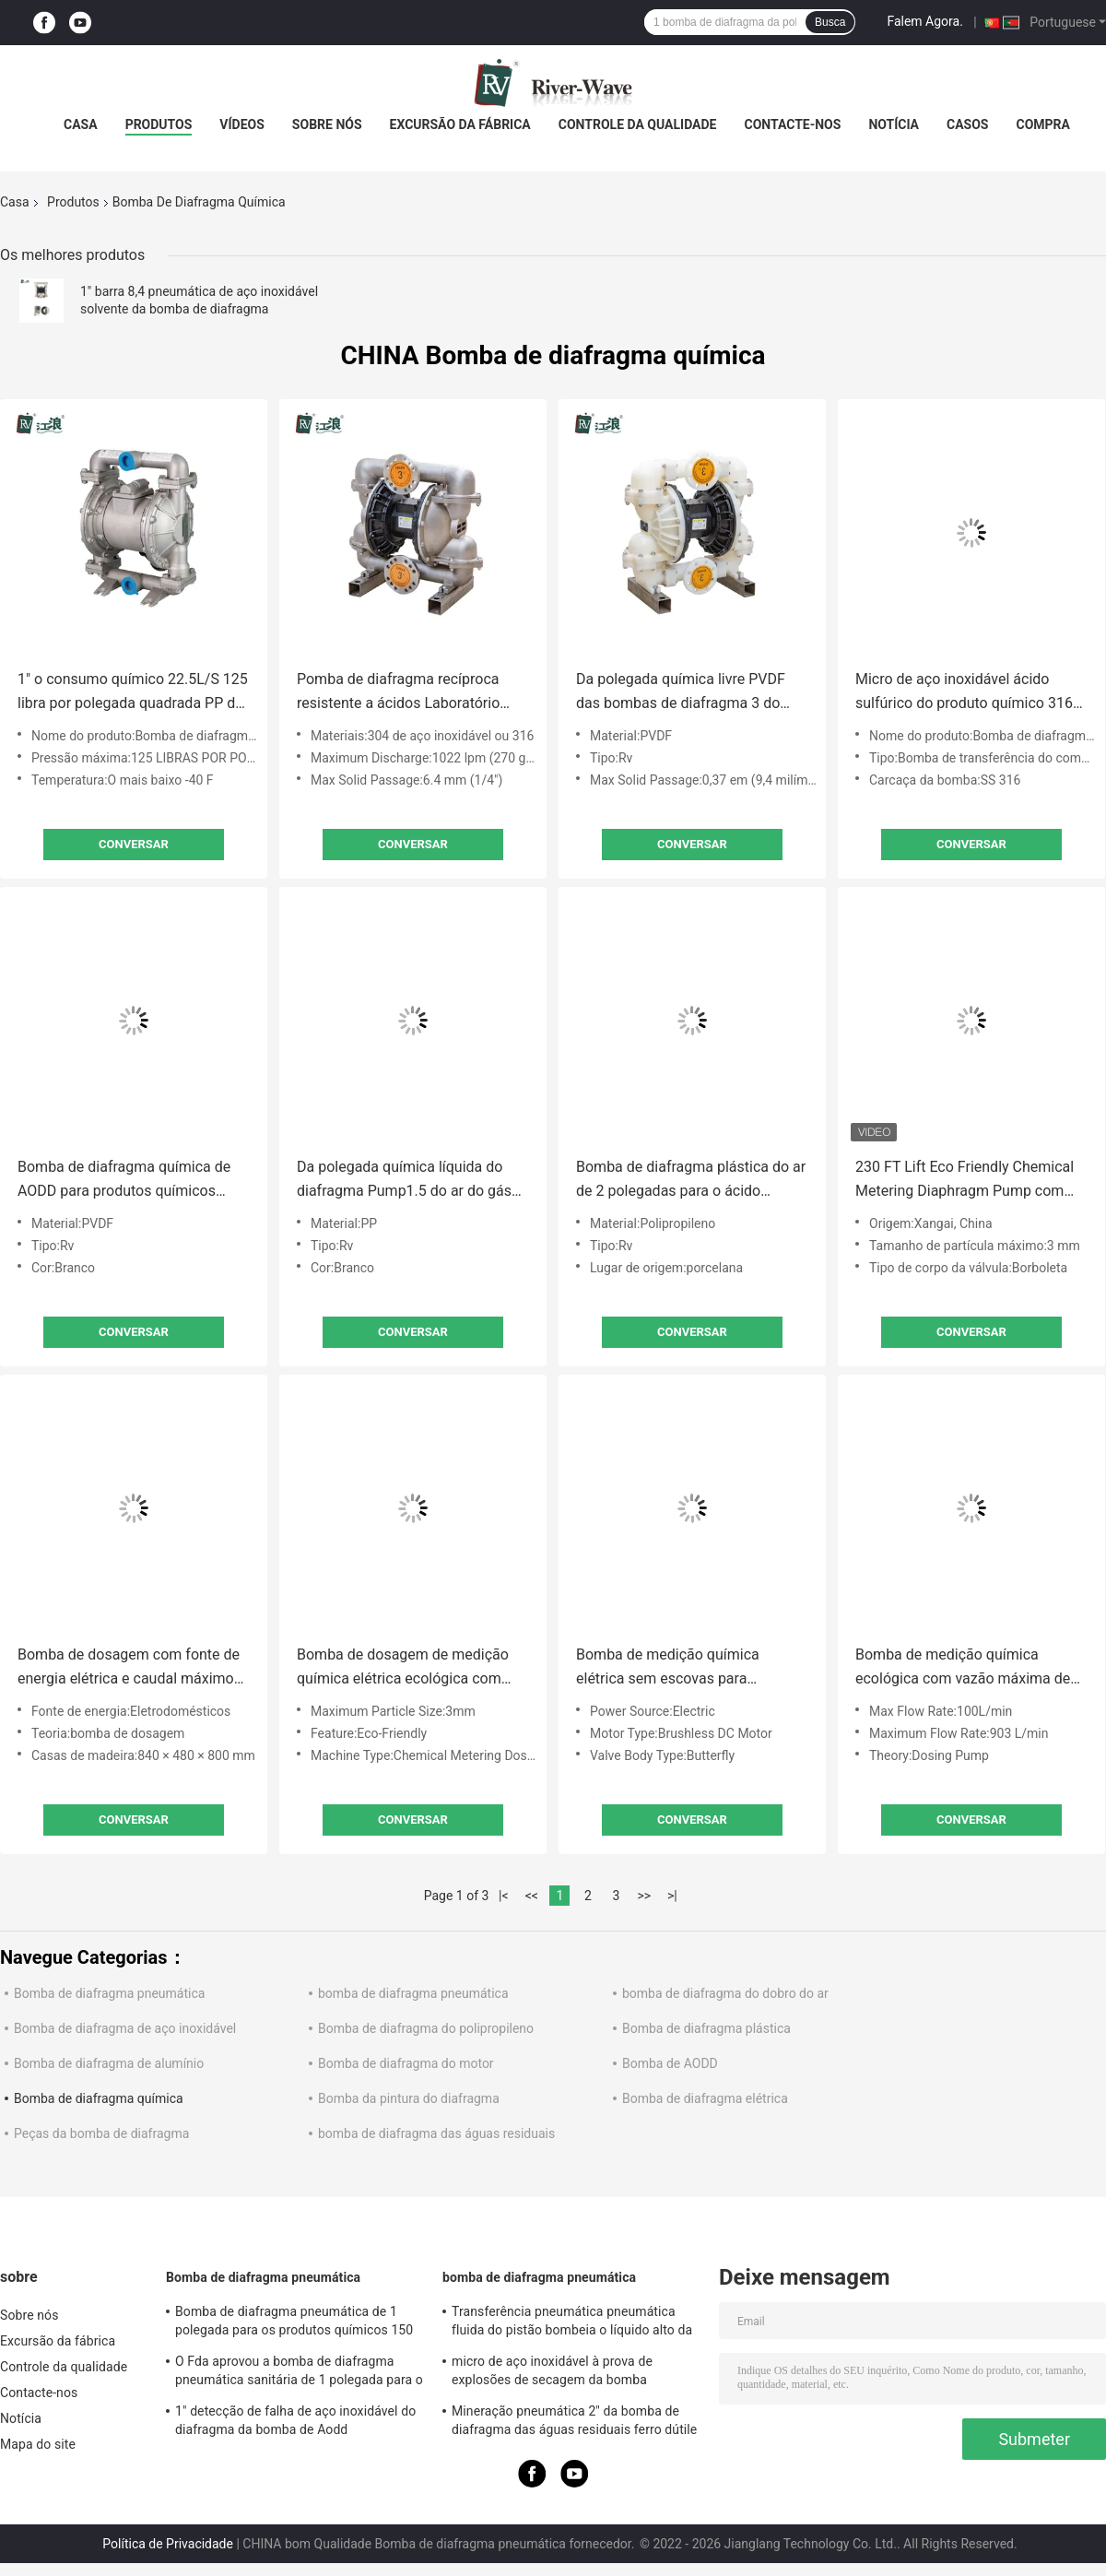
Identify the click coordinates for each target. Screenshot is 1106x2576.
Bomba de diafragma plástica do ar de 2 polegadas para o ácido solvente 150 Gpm (691, 1180)
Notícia (893, 124)
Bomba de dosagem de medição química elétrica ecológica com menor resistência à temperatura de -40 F (403, 1668)
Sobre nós (327, 124)
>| (672, 1895)
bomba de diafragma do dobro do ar (725, 1993)
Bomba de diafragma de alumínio (109, 2063)
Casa (81, 124)
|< (504, 1895)
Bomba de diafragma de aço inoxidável (125, 2028)
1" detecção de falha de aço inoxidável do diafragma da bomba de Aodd (295, 2420)
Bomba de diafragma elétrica (705, 2098)
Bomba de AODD (670, 2063)
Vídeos (242, 124)
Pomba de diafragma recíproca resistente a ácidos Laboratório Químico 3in (398, 692)
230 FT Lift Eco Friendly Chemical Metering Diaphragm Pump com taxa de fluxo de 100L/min (964, 1180)
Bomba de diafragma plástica (706, 2028)
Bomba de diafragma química (98, 2098)
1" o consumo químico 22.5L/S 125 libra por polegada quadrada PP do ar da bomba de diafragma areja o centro (133, 692)
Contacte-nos (792, 124)
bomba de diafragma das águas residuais (436, 2133)
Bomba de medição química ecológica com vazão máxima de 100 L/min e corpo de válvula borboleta (962, 1668)
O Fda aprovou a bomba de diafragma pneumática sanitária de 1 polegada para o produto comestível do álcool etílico (299, 2373)
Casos (967, 124)
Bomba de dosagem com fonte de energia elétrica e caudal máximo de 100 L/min (129, 1668)
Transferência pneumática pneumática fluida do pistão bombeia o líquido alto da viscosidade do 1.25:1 (572, 2323)
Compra (1042, 124)
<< (531, 1895)
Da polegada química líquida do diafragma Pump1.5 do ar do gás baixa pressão (404, 1180)
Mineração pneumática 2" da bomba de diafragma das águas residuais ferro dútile (574, 2420)
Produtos (159, 124)
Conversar (134, 844)
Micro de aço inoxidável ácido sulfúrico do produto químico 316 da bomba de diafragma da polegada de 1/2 (964, 692)
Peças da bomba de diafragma (101, 2133)
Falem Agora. (924, 21)
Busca (830, 22)
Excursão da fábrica (460, 124)
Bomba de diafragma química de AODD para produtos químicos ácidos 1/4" (124, 1180)
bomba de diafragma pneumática (413, 1993)
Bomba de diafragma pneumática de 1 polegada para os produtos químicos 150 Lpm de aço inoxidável (294, 2323)
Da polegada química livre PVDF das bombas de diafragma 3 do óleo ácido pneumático (680, 692)
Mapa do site (38, 2444)
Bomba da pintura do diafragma (409, 2098)
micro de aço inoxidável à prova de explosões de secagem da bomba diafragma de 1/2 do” (552, 2373)
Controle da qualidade (638, 124)
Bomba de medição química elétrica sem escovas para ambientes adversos (667, 1668)
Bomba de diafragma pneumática (109, 1993)
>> (644, 1895)
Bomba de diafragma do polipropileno (426, 2028)
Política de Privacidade (167, 2543)
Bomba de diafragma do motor (406, 2063)
